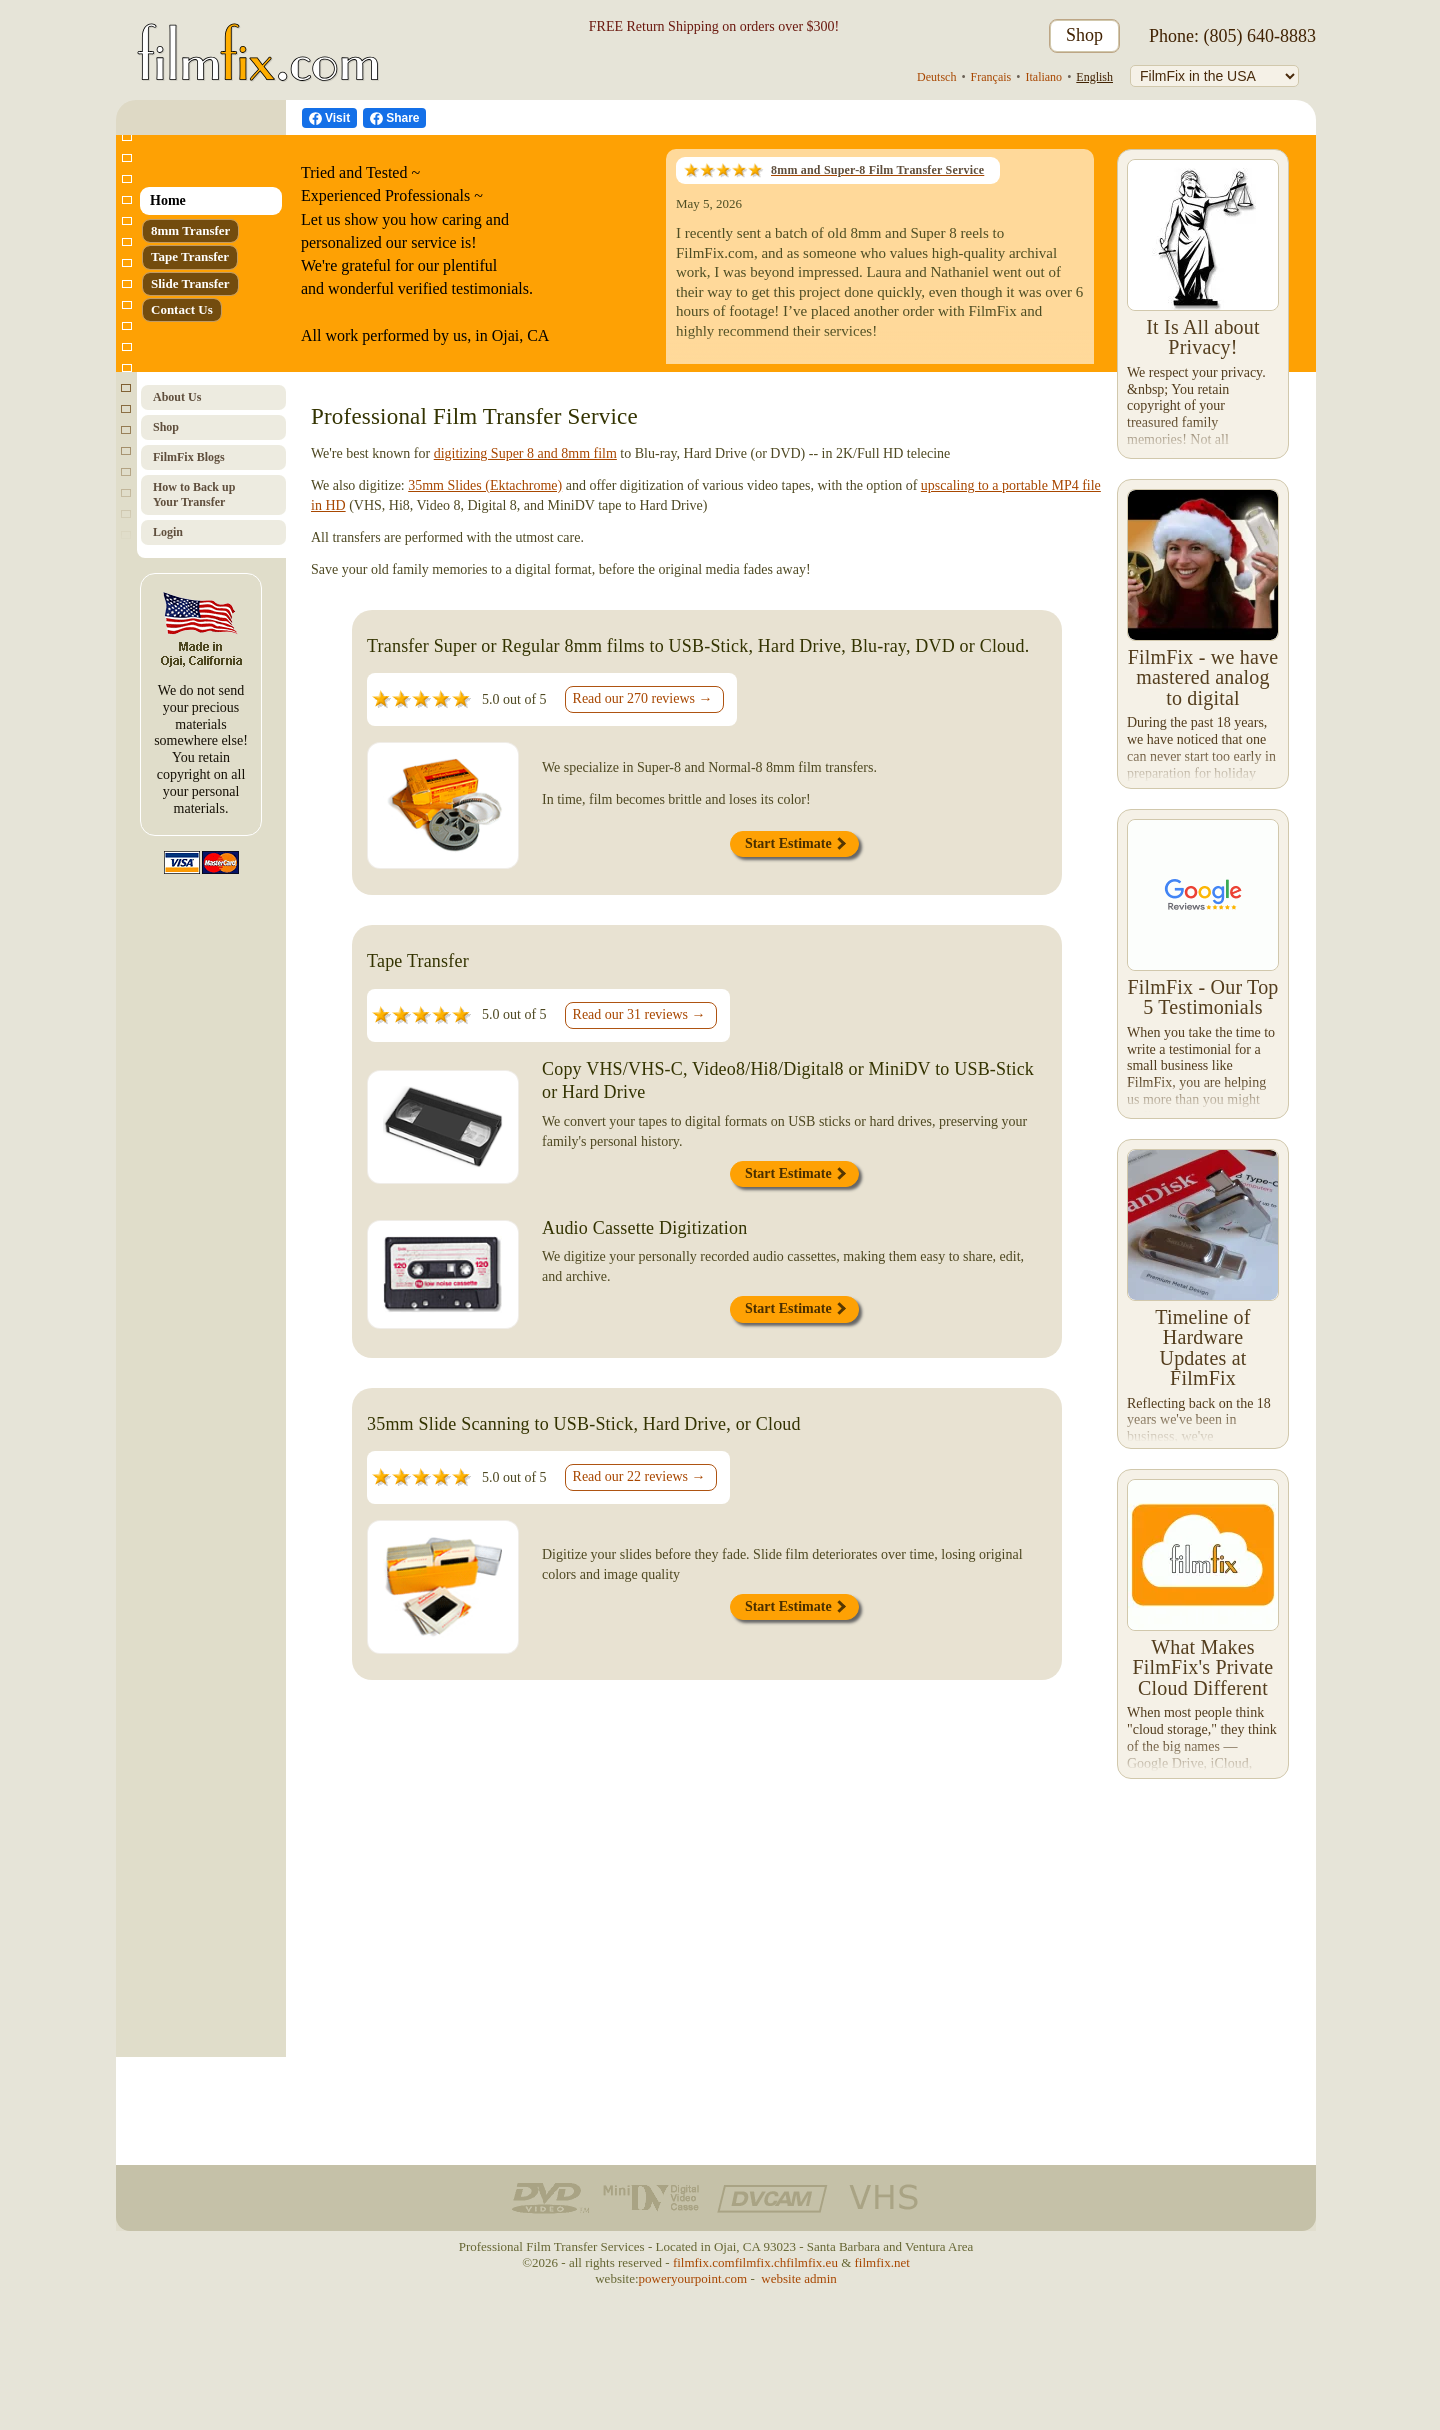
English (1094, 77)
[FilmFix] (1214, 76)
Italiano (1043, 77)
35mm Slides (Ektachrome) (485, 485)
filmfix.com (704, 2262)
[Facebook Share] (394, 118)
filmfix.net (882, 2262)
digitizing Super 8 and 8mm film (525, 453)
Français (991, 77)
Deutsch (936, 77)
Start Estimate (795, 843)
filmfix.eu (812, 2262)
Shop (1084, 35)
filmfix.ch (761, 2262)
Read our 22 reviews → (639, 1476)
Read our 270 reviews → (643, 698)
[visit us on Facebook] (329, 118)
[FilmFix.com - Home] (254, 36)
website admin (798, 2278)
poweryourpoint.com (693, 2278)
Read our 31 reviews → (639, 1014)
